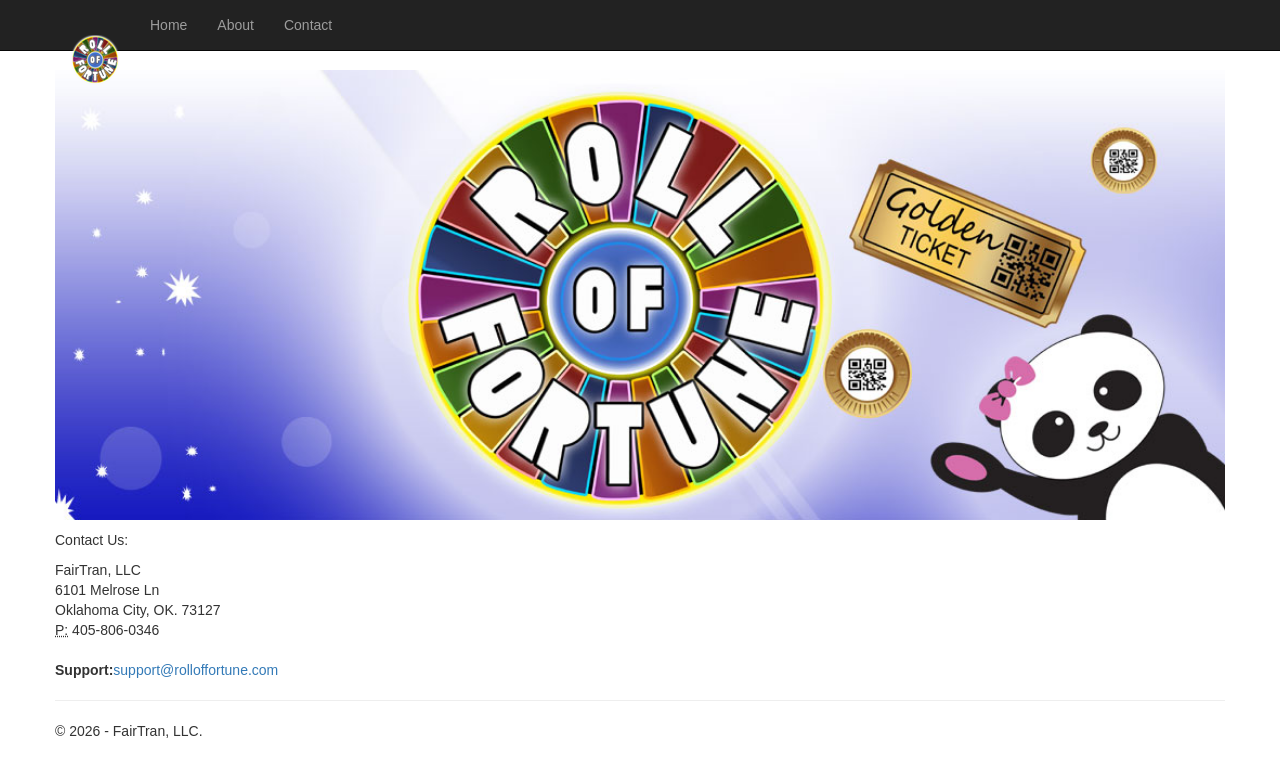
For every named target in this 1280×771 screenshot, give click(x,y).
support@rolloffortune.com (195, 670)
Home (168, 25)
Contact (308, 25)
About (235, 25)
